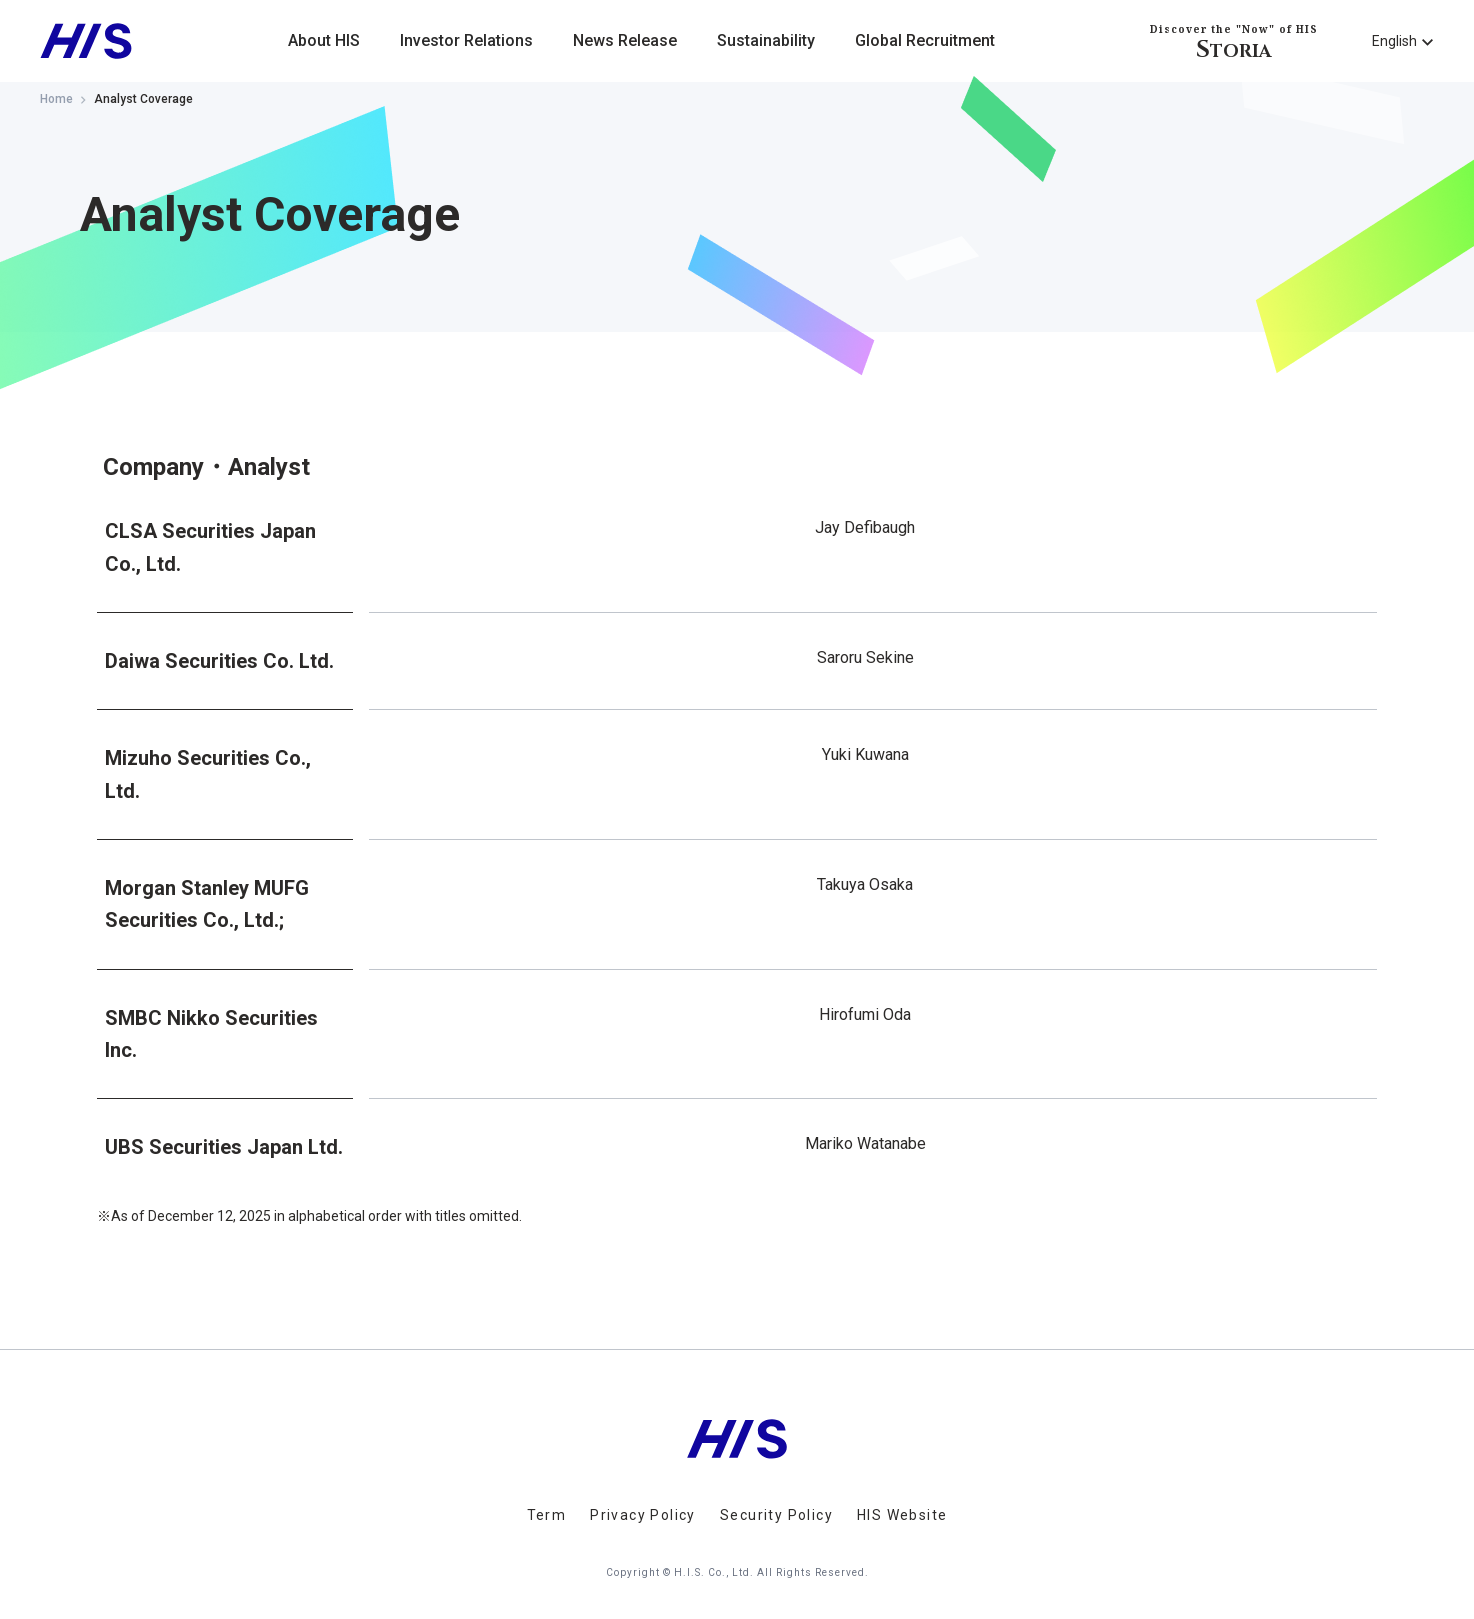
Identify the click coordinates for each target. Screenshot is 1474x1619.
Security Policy (776, 1515)
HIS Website (902, 1515)
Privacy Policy (643, 1515)
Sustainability (766, 41)
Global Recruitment (925, 41)
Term (547, 1515)
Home (56, 99)
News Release (625, 41)
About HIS (324, 41)
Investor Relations (466, 41)
